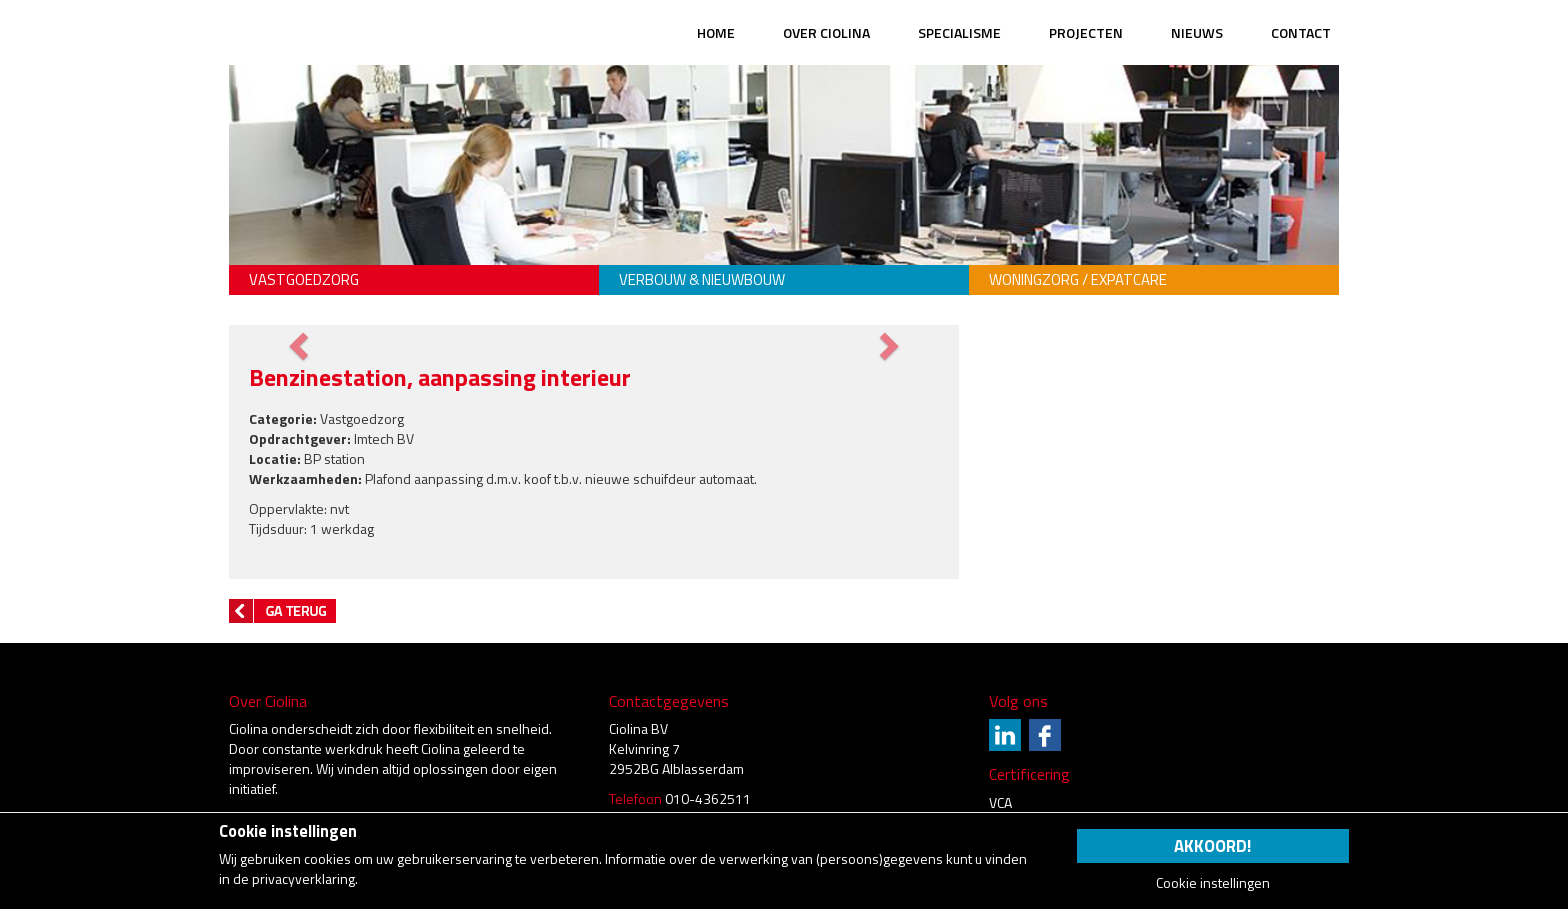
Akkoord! (1212, 846)
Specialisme (959, 32)
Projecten (1086, 32)
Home (716, 32)
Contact (1301, 32)
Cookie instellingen (1213, 883)
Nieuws (1197, 32)
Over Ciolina (826, 32)
